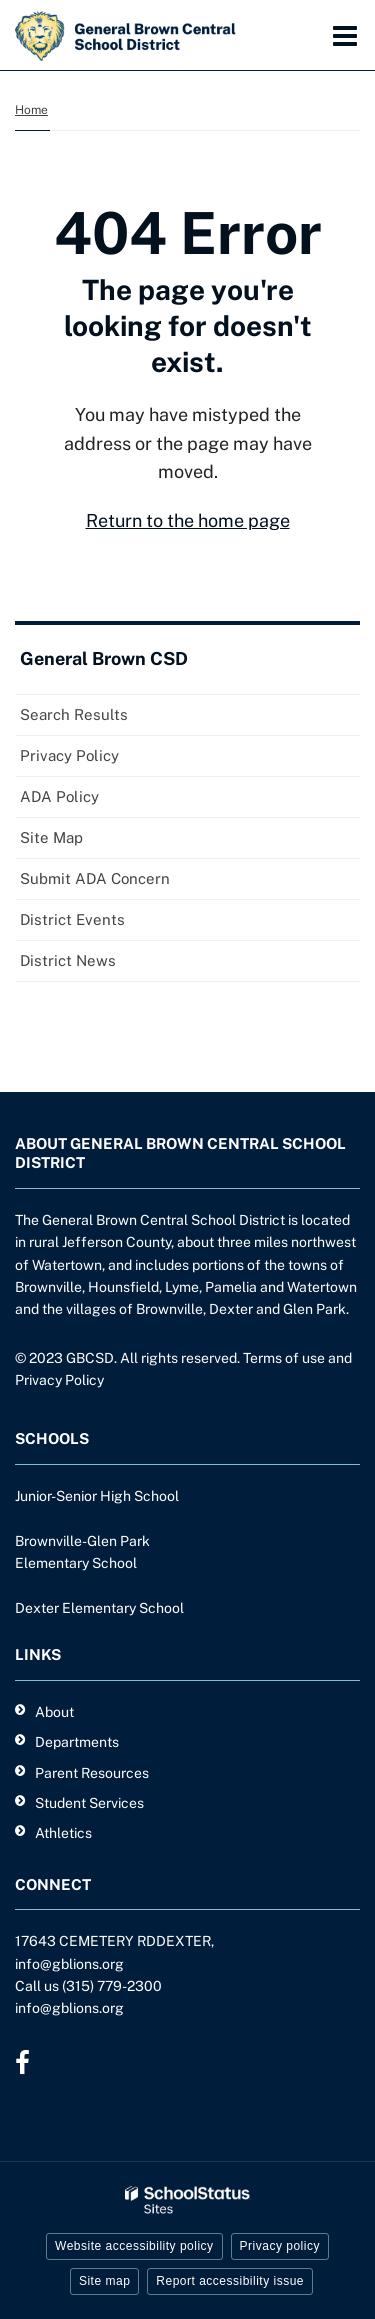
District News (68, 960)
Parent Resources (92, 1773)
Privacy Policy (69, 755)
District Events (72, 919)
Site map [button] (104, 2281)
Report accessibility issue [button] (230, 2281)
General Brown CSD (104, 658)
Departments (77, 1742)
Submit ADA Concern (95, 878)
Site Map (51, 837)
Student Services (89, 1803)
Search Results (74, 714)
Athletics (63, 1833)
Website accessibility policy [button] (134, 2246)
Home (31, 110)
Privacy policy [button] (280, 2246)
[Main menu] (345, 35)
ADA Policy (59, 796)
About (54, 1712)
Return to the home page (188, 520)
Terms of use (284, 1358)
